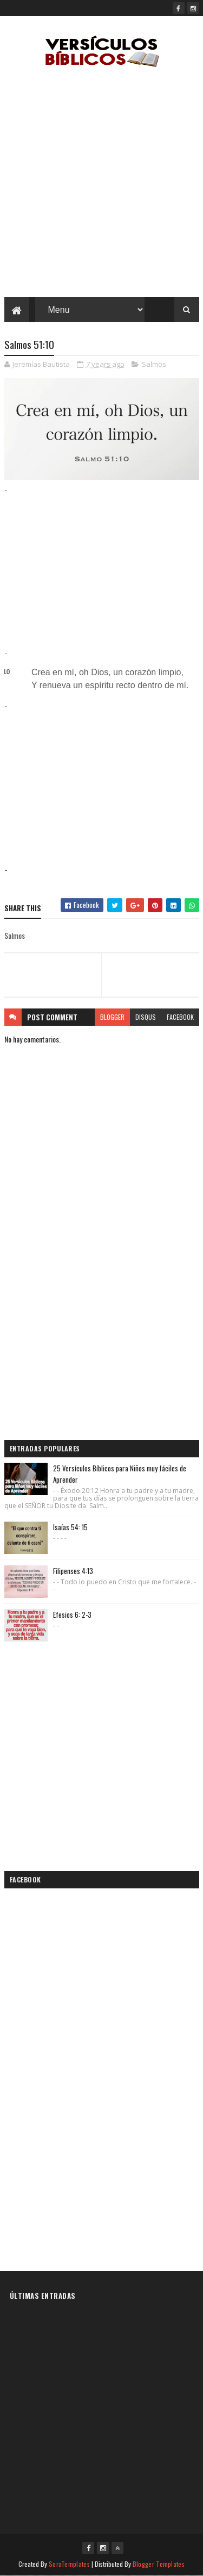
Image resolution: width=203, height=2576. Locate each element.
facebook (180, 1016)
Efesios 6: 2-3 (72, 1614)
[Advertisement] (101, 185)
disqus (145, 1016)
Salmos (154, 364)
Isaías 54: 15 (70, 1527)
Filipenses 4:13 (73, 1570)
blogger (112, 1016)
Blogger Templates (159, 2563)
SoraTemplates (69, 2563)
